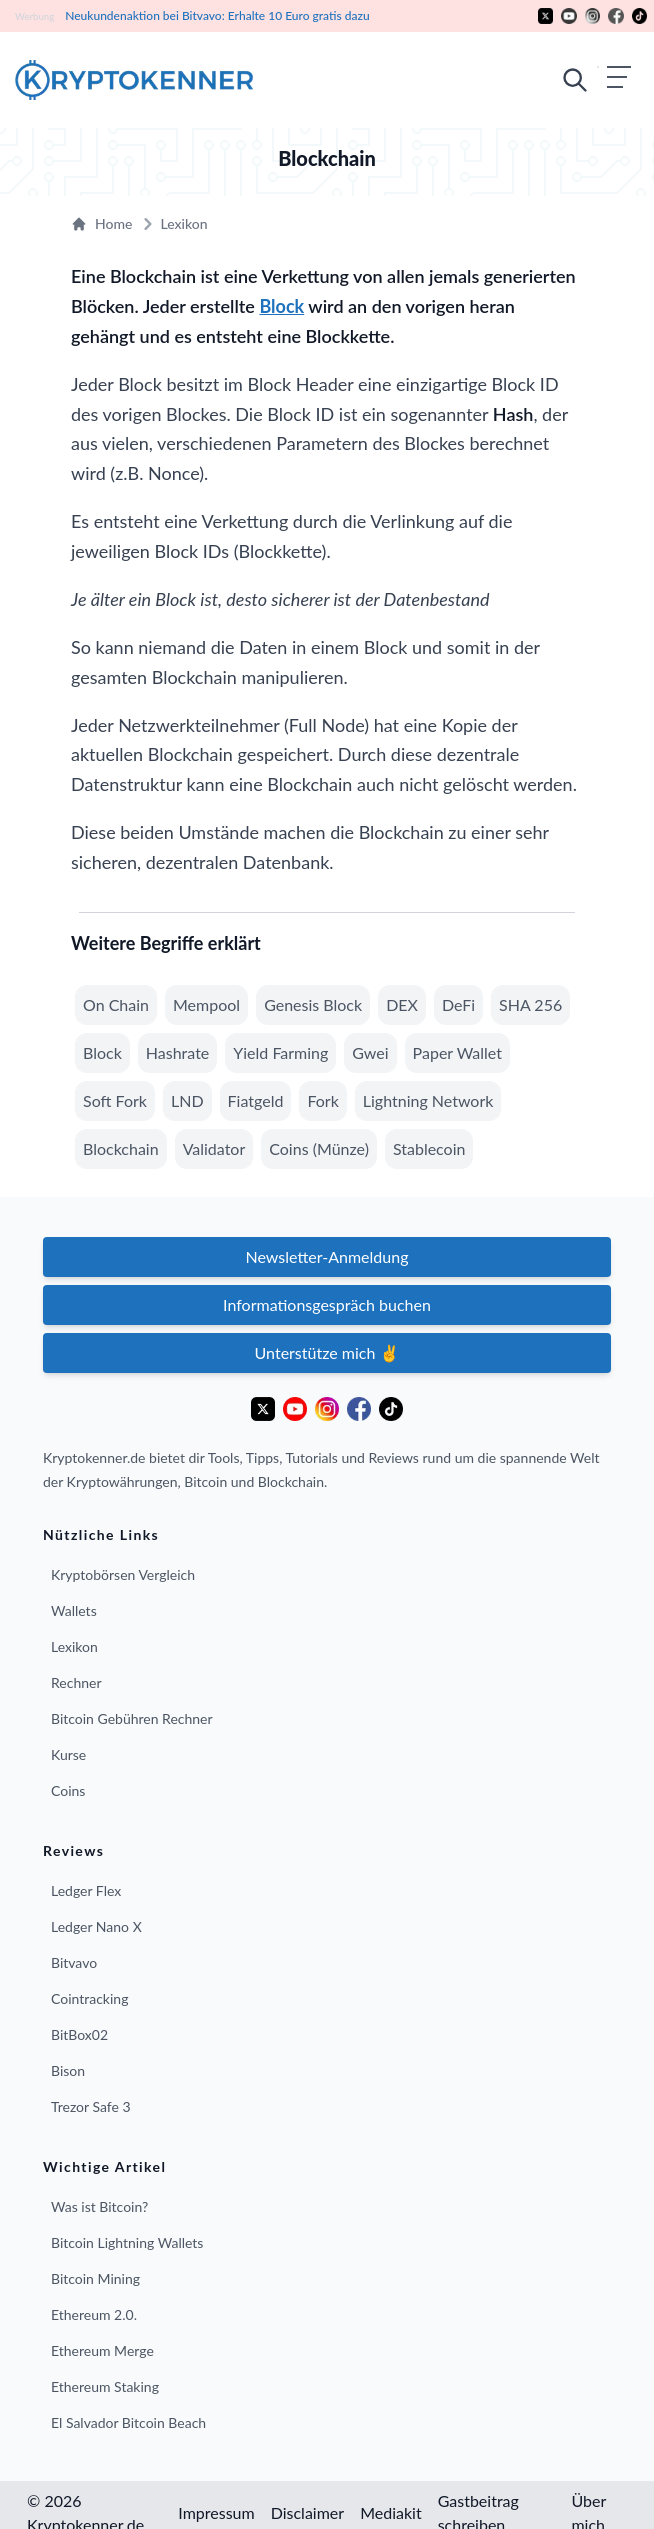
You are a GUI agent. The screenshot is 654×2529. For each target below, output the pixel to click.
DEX (402, 1004)
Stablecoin (429, 1148)
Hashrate (177, 1052)
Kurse (68, 1754)
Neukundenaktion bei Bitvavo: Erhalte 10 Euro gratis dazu (216, 15)
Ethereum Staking (105, 2386)
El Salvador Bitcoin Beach (128, 2422)
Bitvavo (74, 1962)
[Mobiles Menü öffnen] (596, 80)
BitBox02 (79, 2034)
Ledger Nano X (96, 1926)
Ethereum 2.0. (94, 2314)
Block (281, 306)
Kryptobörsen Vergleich (123, 1574)
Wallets (74, 1610)
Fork (322, 1100)
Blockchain (121, 1148)
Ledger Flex (86, 1890)
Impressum (216, 2512)
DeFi (458, 1004)
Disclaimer (307, 2512)
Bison (68, 2070)
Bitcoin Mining (95, 2278)
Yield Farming (280, 1052)
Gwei (370, 1052)
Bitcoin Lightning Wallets (127, 2242)
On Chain (116, 1004)
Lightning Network (428, 1100)
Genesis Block (313, 1004)
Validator (214, 1148)
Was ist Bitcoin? (99, 2206)
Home (101, 223)
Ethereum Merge (102, 2350)
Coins (68, 1790)
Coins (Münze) (319, 1148)
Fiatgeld (256, 1100)
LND (187, 1100)
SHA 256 (530, 1004)
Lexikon (171, 224)
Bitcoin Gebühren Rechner (132, 1718)
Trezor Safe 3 (91, 2106)
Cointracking (89, 1998)
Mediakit (391, 2512)
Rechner (76, 1682)
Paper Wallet (457, 1052)
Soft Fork (115, 1100)
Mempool (206, 1004)
